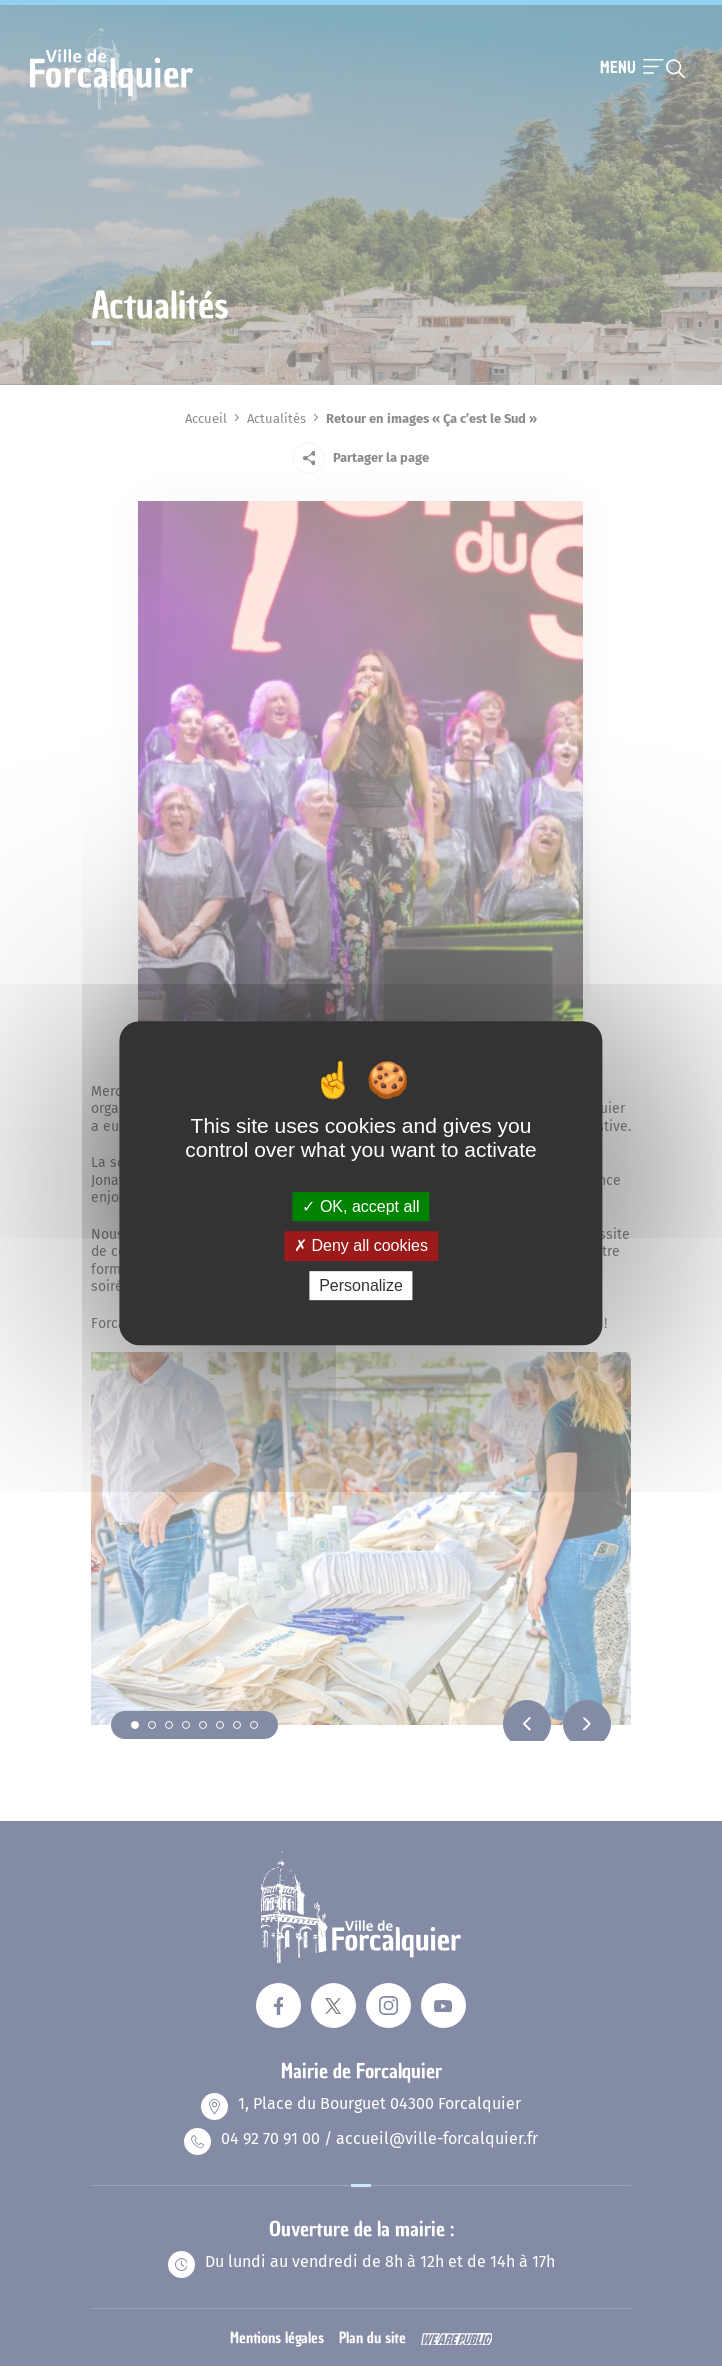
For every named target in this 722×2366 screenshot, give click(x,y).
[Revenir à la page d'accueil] (111, 107)
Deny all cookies (361, 1245)
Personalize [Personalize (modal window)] (361, 1285)
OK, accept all (360, 1206)
